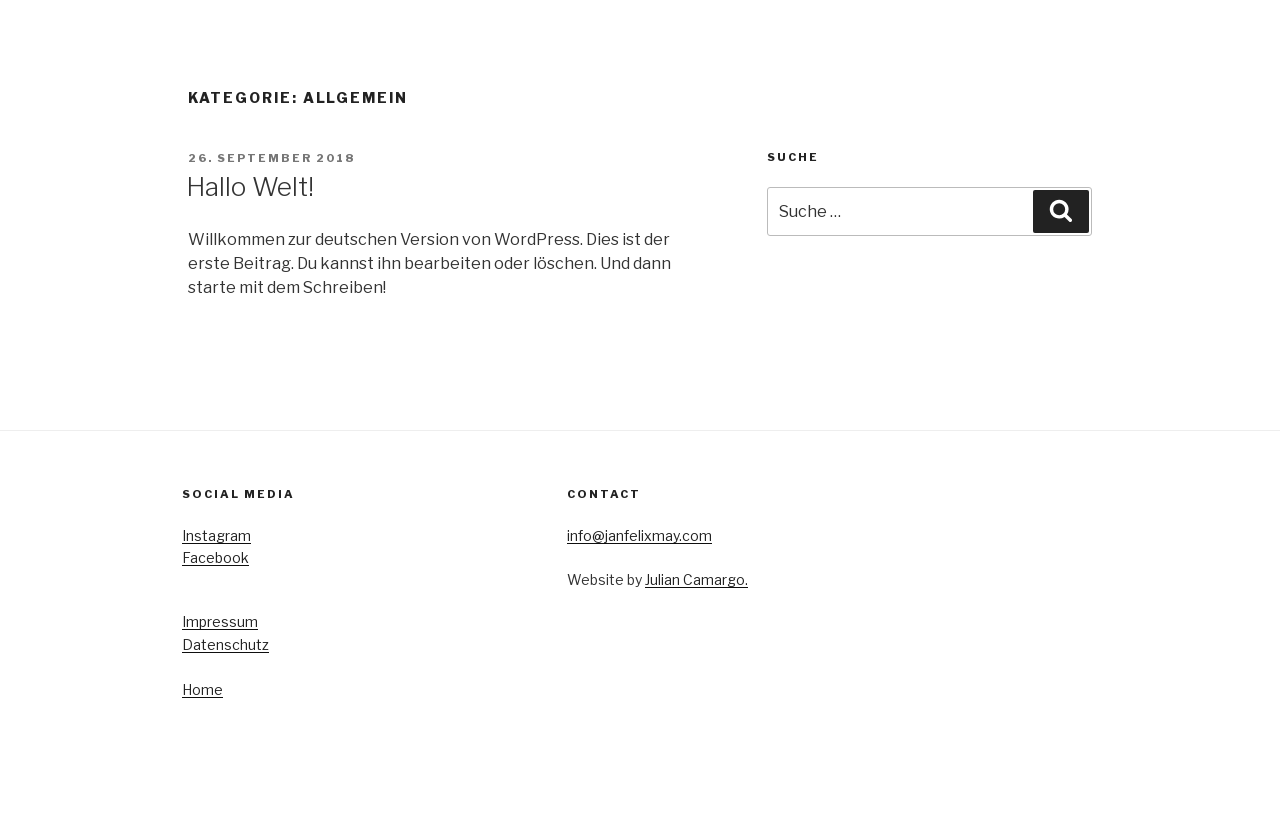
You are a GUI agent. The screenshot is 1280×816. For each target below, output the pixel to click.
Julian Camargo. (696, 579)
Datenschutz (225, 644)
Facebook (215, 557)
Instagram (216, 535)
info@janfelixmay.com (639, 535)
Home (202, 689)
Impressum (220, 621)
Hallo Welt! (250, 186)
